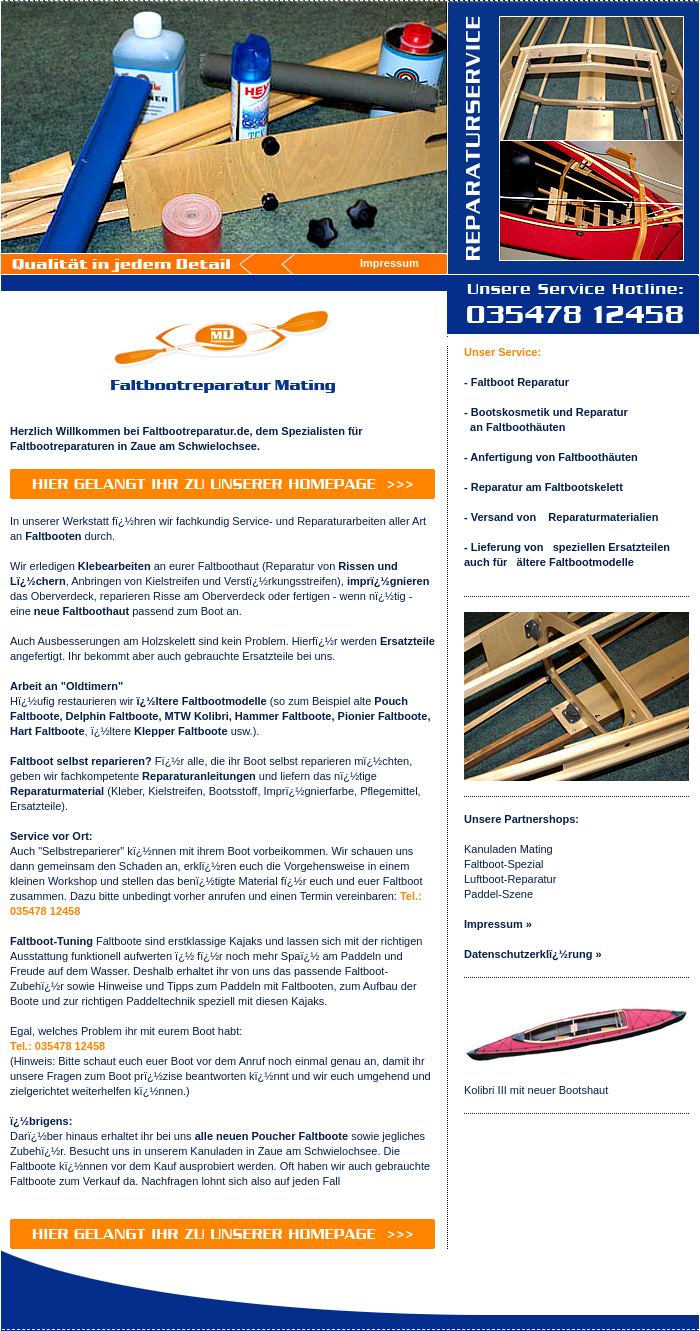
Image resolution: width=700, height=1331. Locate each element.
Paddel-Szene (498, 894)
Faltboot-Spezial (504, 864)
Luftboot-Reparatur (510, 879)
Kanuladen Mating (508, 849)
